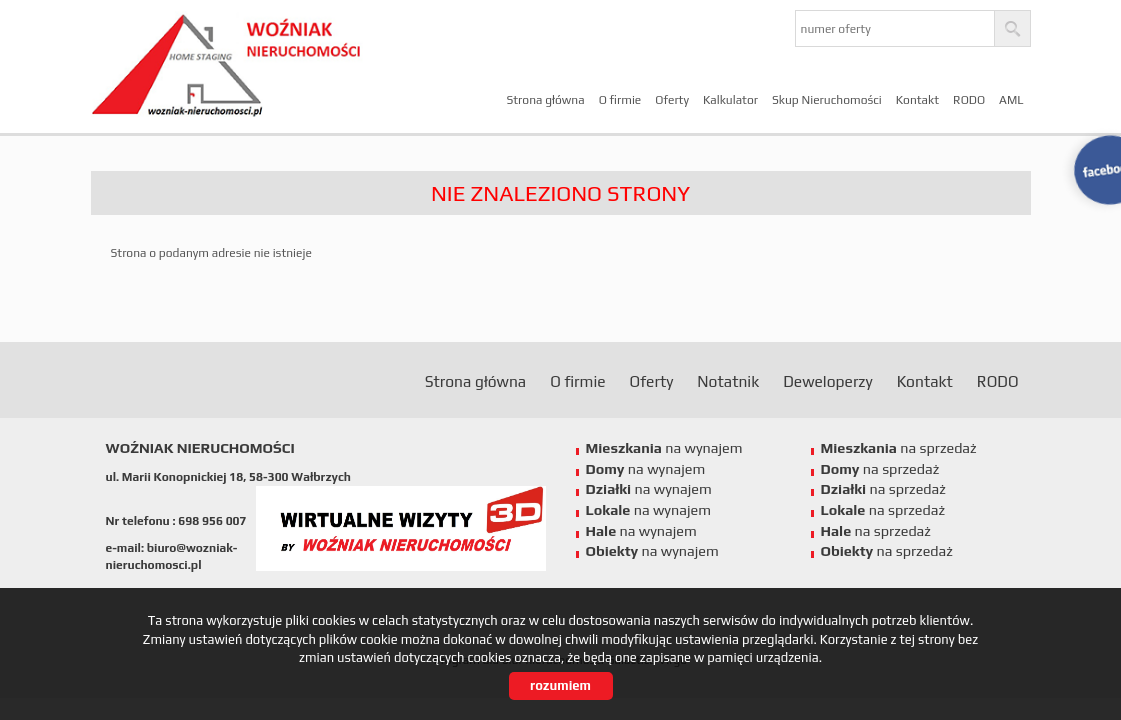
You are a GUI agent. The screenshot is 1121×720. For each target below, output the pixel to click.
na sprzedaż (899, 448)
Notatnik (728, 381)
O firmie (620, 100)
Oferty (672, 100)
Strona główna (545, 100)
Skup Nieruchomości (827, 100)
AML (1011, 100)
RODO (969, 100)
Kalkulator (730, 100)
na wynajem (664, 448)
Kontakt (917, 100)
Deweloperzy (827, 381)
